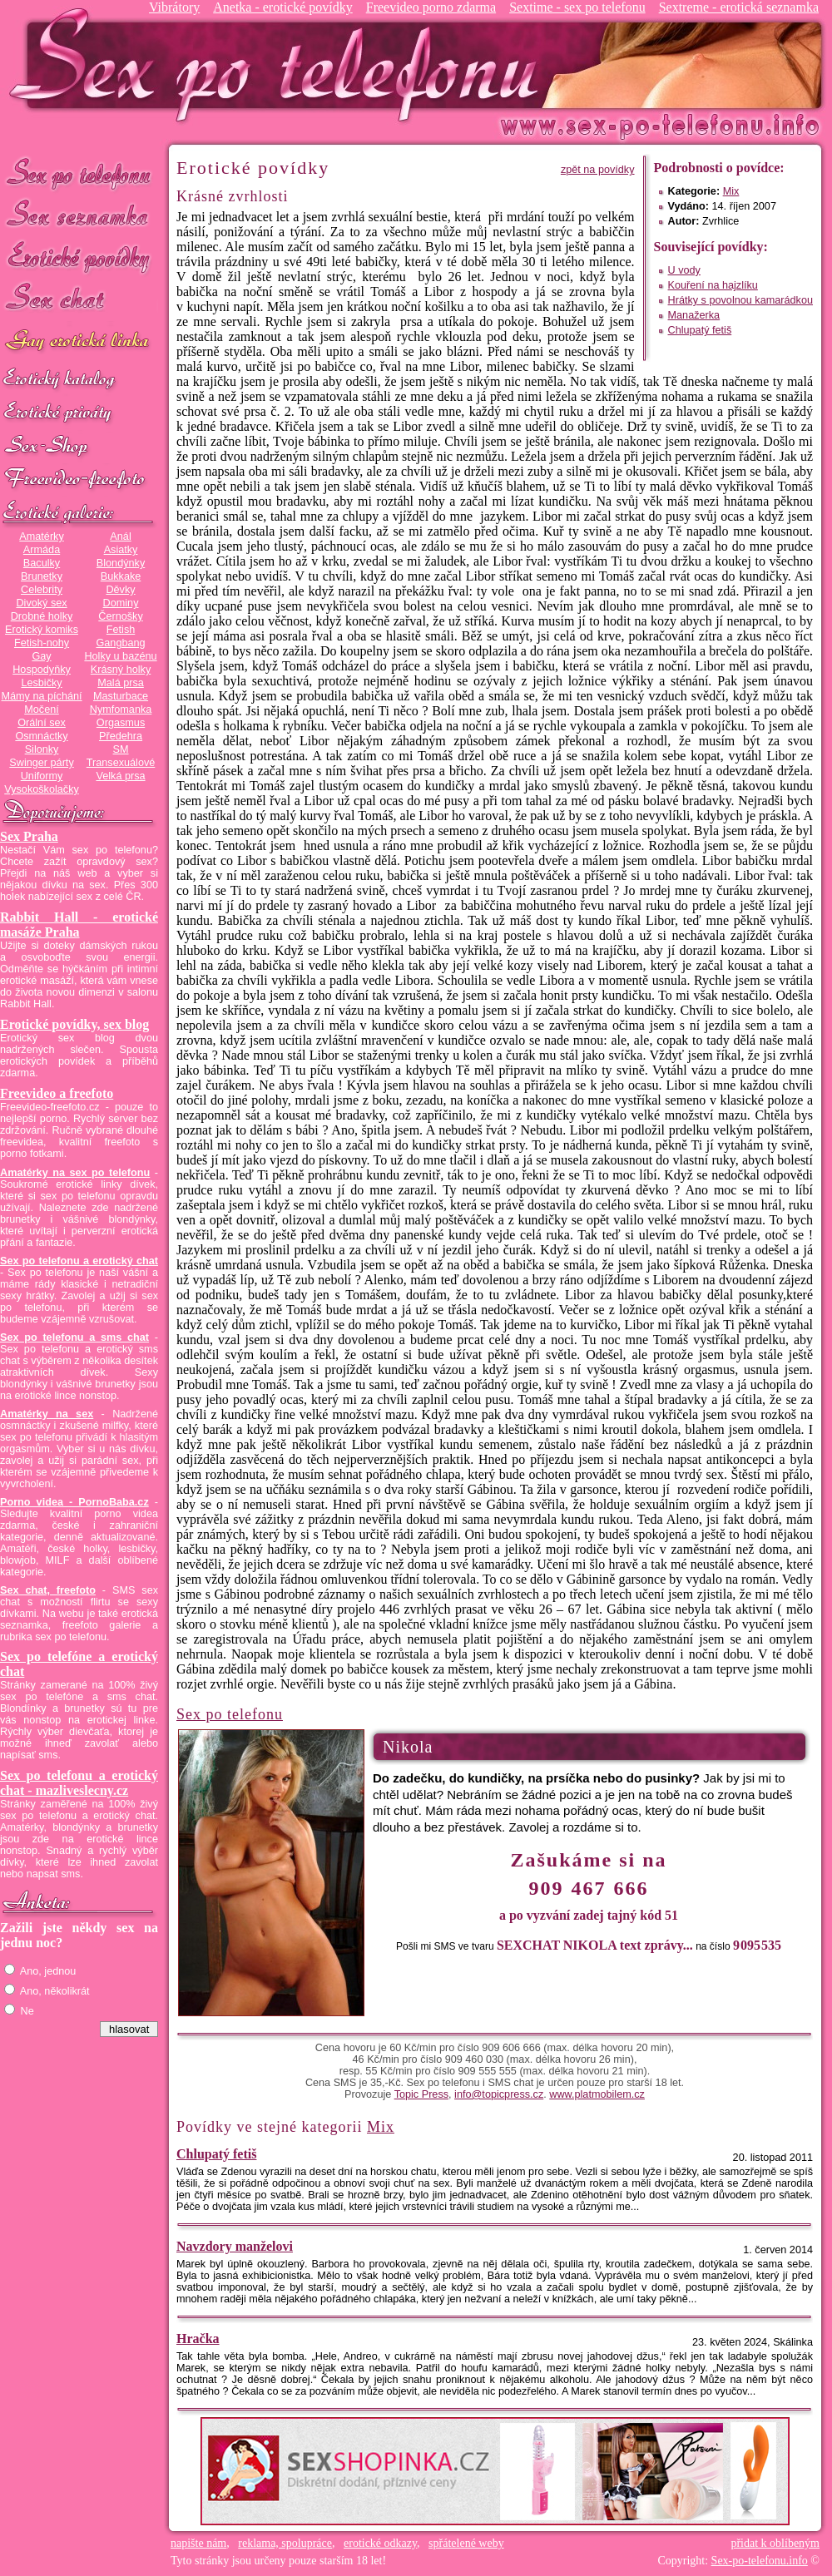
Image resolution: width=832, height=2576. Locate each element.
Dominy (121, 603)
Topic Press (421, 2094)
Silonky (42, 749)
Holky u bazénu (120, 656)
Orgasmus (121, 723)
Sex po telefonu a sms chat (74, 1337)
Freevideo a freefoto (56, 1093)
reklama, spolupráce (285, 2543)
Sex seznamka (79, 215)
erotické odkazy (380, 2543)
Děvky (120, 590)
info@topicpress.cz (498, 2094)
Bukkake (121, 576)
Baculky (41, 563)
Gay (41, 656)
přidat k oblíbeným (775, 2543)
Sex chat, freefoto (48, 1590)
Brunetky (41, 576)
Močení (41, 709)
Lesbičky (41, 683)
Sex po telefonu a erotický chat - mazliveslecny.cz (79, 1782)
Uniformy (42, 776)
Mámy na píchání (41, 696)
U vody (684, 270)
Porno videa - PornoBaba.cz (74, 1502)
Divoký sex (41, 603)
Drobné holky (42, 616)
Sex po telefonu (79, 172)
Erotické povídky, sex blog (74, 1024)
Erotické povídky (79, 257)
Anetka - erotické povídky (283, 7)
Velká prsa (120, 776)
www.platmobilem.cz (597, 2094)
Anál (120, 536)
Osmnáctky (41, 736)
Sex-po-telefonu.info (759, 2560)
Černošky (120, 616)
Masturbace (120, 696)
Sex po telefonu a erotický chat (79, 1261)
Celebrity (41, 590)
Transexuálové (121, 763)
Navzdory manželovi (234, 2246)
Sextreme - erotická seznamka (739, 7)
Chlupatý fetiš (700, 330)
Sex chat (79, 300)
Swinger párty (41, 763)
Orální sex (41, 723)
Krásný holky (121, 669)
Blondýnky (121, 563)
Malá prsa (120, 683)
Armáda (41, 550)
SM (121, 749)
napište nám (198, 2543)
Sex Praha (29, 836)
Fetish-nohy (41, 643)
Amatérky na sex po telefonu (75, 1173)
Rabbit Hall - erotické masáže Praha (79, 924)
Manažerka (694, 315)
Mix (731, 191)
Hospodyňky (41, 669)
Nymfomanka (121, 709)
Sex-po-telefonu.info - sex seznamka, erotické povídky (280, 64)
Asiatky (121, 550)
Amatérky (41, 536)
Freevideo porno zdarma (431, 7)
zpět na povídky (598, 170)
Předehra (120, 736)
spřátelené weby (466, 2543)
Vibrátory (174, 7)
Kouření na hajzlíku (713, 285)
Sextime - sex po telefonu (577, 7)
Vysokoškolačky (41, 789)
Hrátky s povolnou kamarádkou (740, 300)
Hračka (198, 2338)
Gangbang (120, 643)
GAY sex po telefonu (79, 342)
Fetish (120, 629)
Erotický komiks (41, 629)
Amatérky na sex (46, 1414)
